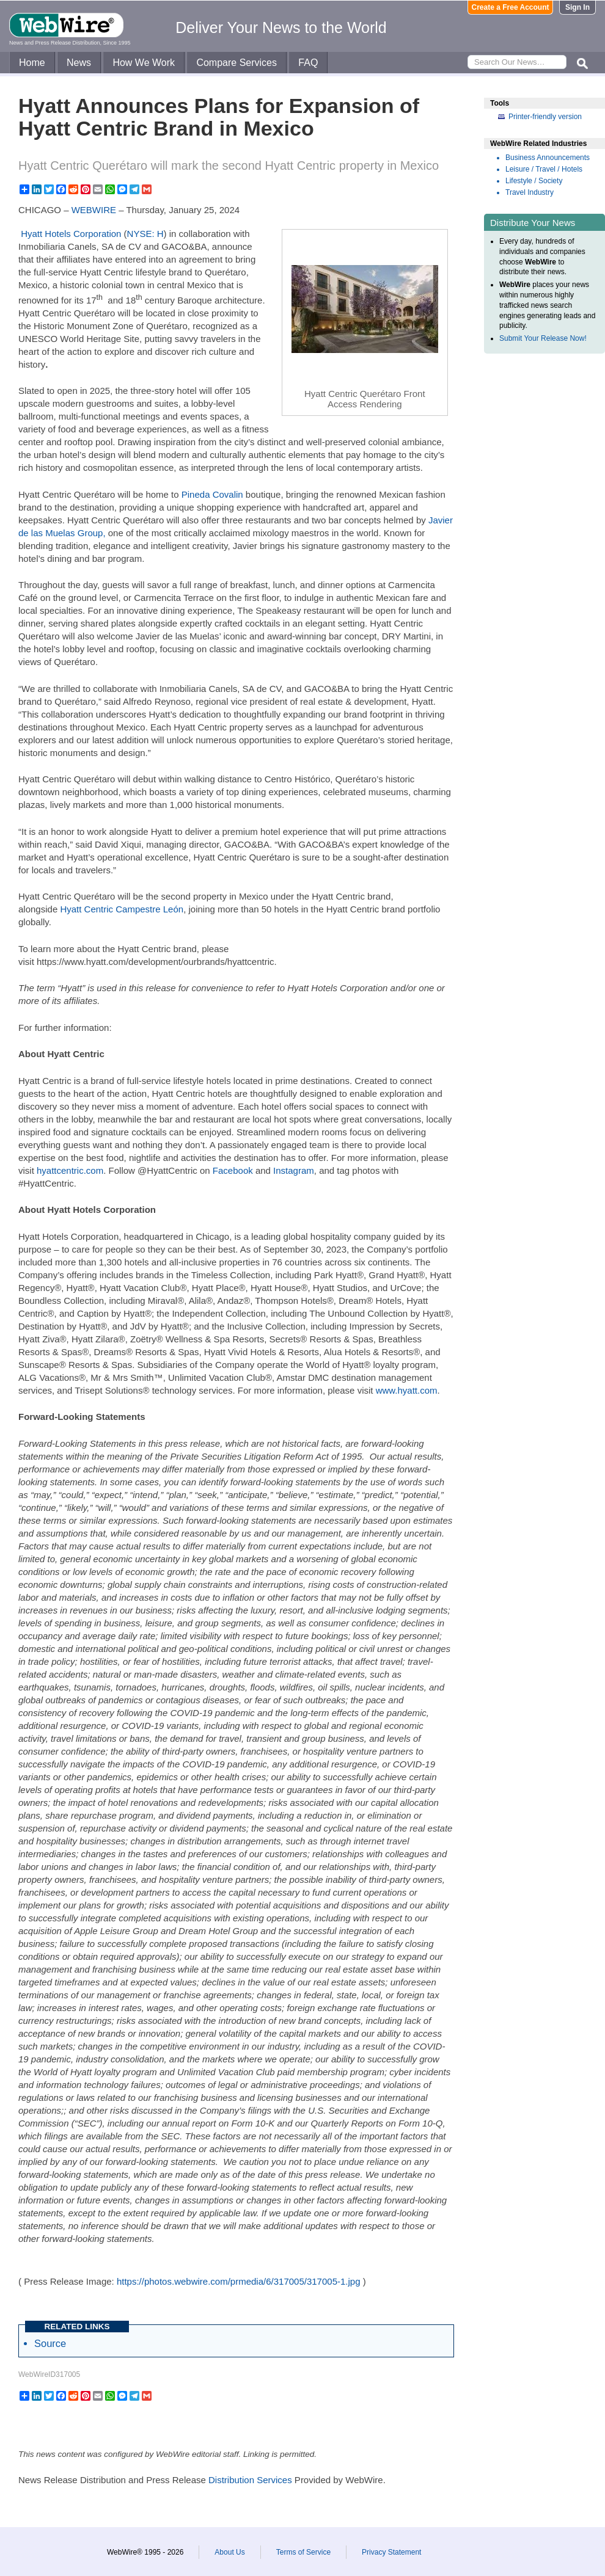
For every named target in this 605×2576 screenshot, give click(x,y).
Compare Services (236, 62)
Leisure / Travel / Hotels (543, 169)
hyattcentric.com (70, 1170)
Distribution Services (250, 2480)
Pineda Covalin (212, 494)
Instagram (293, 1170)
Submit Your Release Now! (543, 338)
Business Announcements (547, 157)
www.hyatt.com (407, 1390)
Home (32, 62)
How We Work (143, 62)
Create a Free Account (510, 7)
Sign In (577, 7)
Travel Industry (529, 192)
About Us (229, 2552)
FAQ (308, 62)
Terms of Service (303, 2552)
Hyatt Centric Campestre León (121, 909)
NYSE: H (145, 233)
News (79, 62)
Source (50, 2343)
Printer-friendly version (545, 116)
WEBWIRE (94, 210)
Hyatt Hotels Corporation (71, 233)
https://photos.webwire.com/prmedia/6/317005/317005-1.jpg (239, 2281)
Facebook (233, 1170)
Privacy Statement (391, 2552)
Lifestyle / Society (533, 180)
